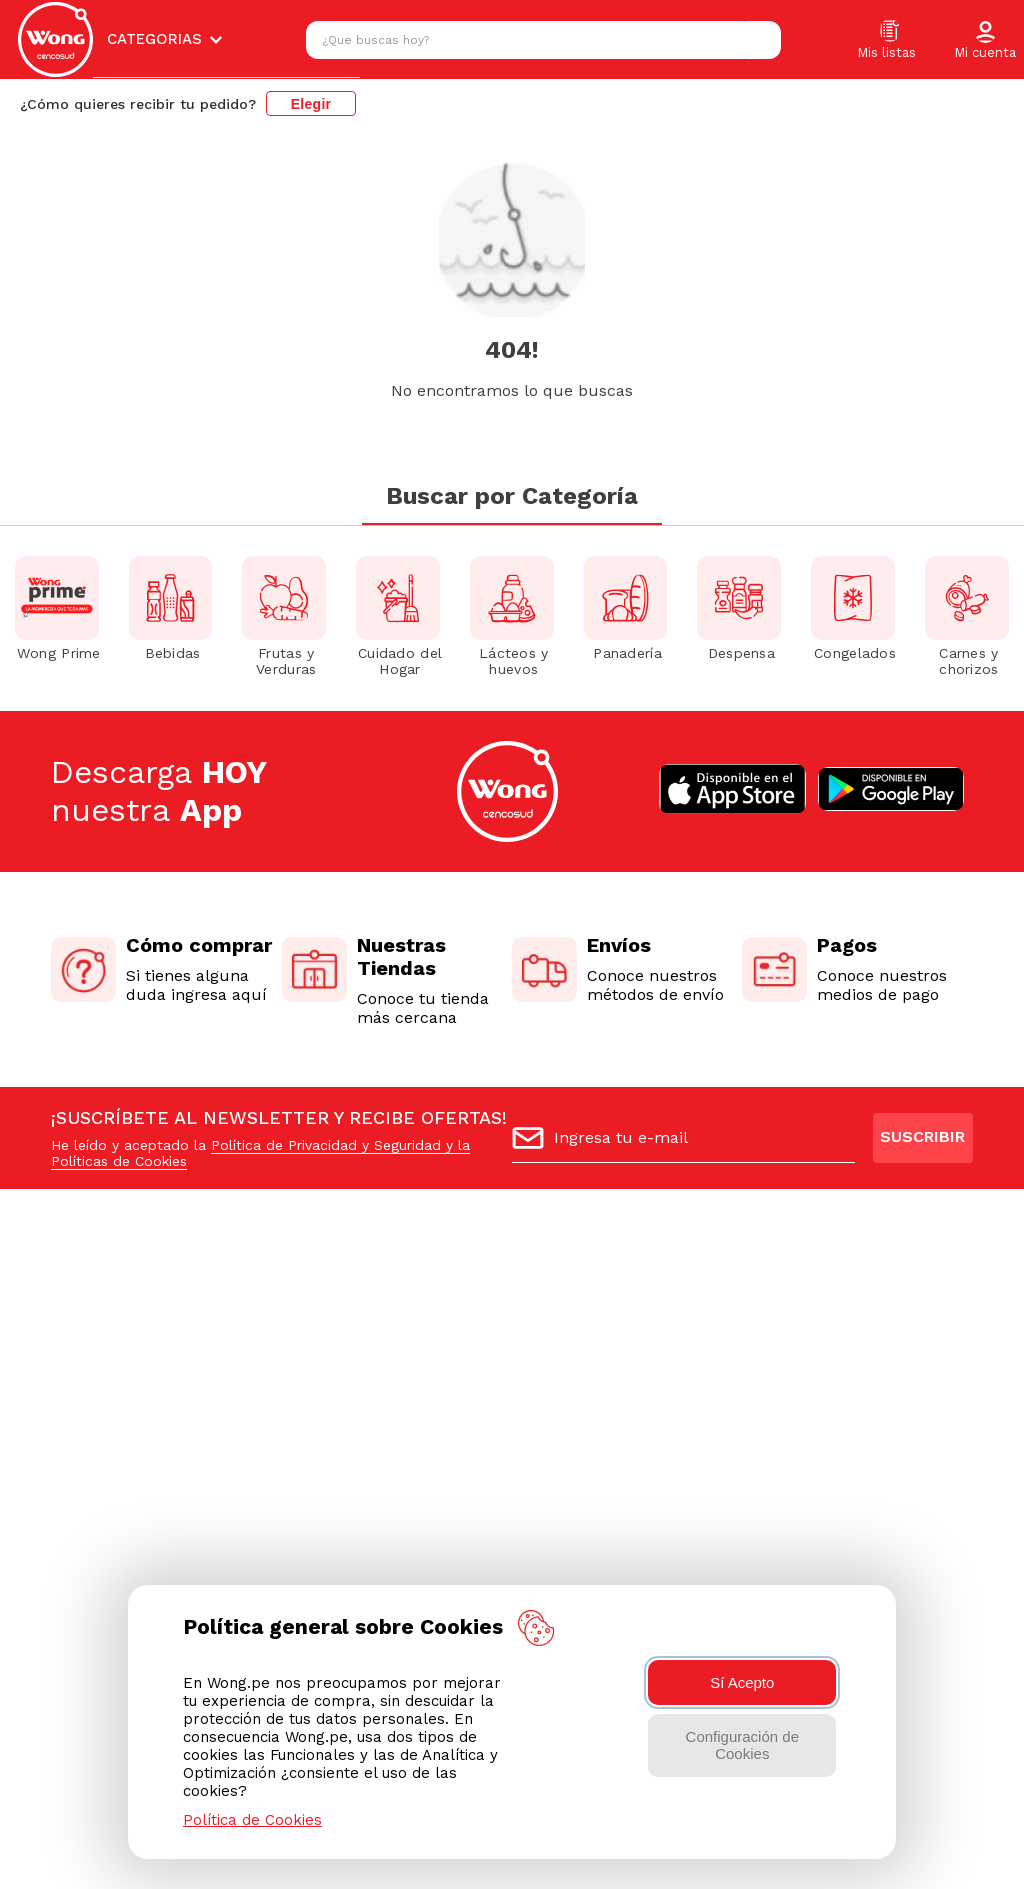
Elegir (311, 104)
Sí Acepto (742, 1682)
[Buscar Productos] (761, 40)
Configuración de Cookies (742, 1745)
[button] (985, 41)
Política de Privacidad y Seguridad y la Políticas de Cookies (260, 1153)
